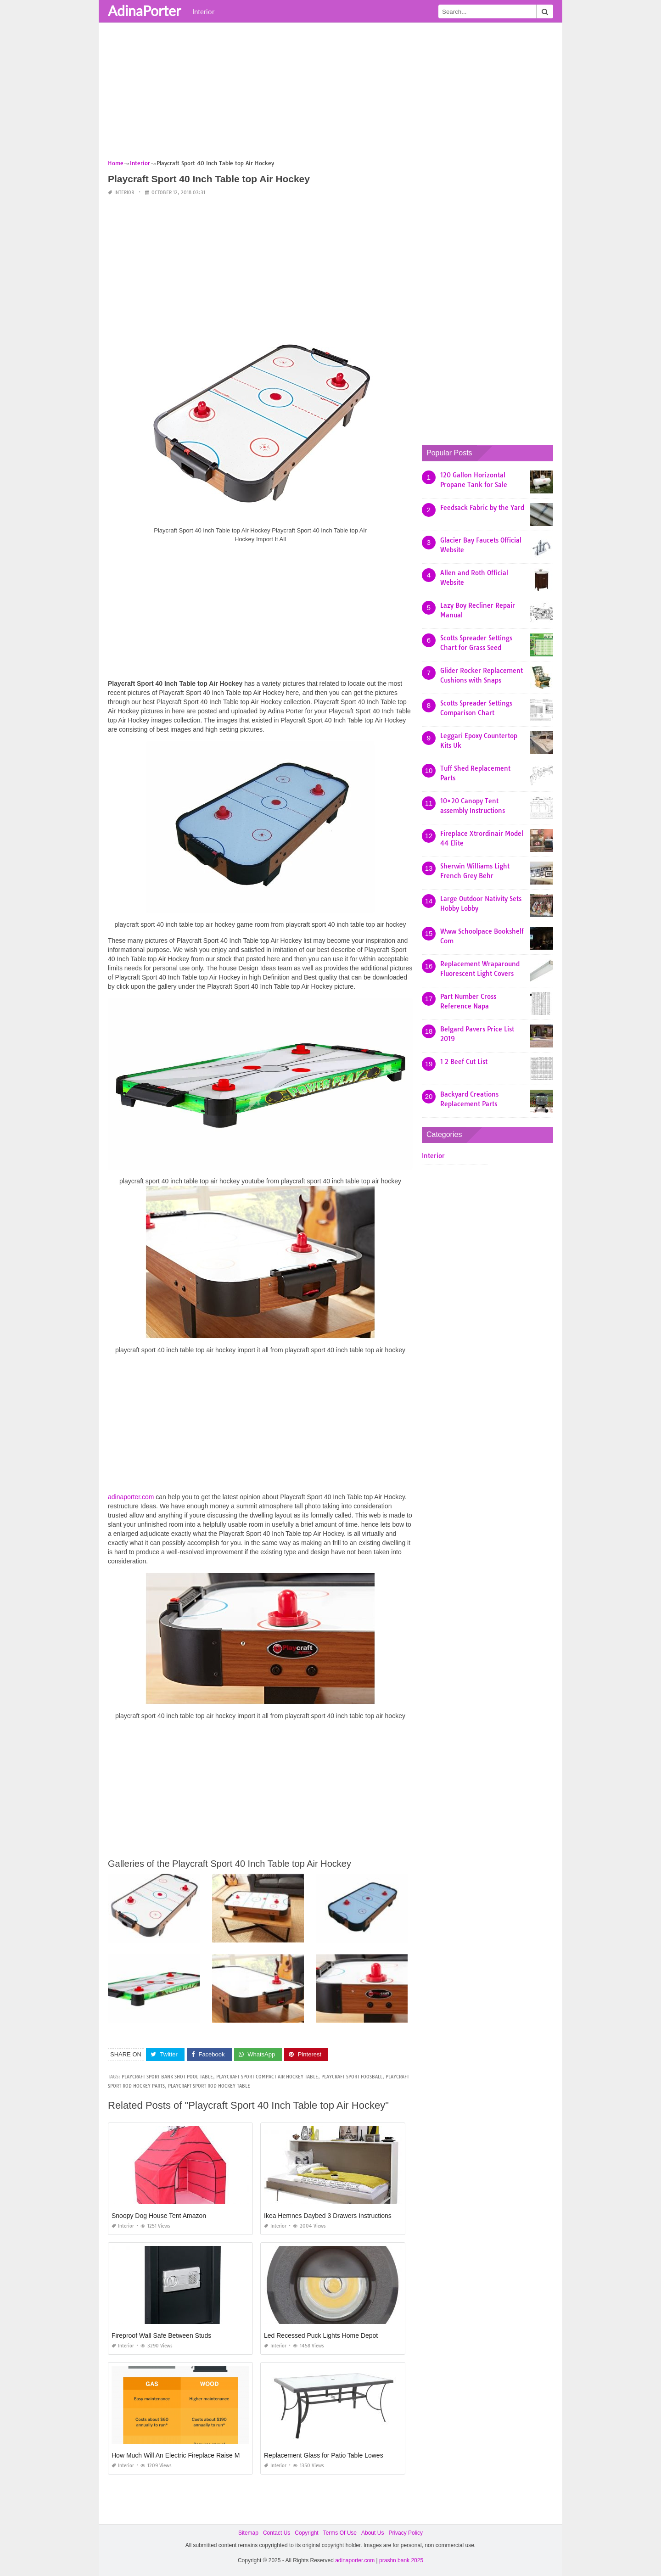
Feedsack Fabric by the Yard (482, 508)
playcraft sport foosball (351, 2077)
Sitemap (248, 2533)
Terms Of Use (340, 2533)
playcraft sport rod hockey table (209, 2086)
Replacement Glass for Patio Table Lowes (323, 2455)
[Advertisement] (330, 94)
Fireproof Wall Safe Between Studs (161, 2335)
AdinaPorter (144, 10)
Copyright (306, 2533)
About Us (372, 2533)
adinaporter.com (131, 1497)
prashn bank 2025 (401, 2560)
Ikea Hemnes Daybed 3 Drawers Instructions (328, 2215)
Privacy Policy (405, 2533)
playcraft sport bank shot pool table (167, 2077)
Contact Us (276, 2533)
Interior (203, 11)
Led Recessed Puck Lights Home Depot (321, 2335)
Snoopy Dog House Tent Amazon (159, 2215)
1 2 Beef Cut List (463, 1062)
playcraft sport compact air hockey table (267, 2077)
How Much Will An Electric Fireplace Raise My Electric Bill (194, 2455)
